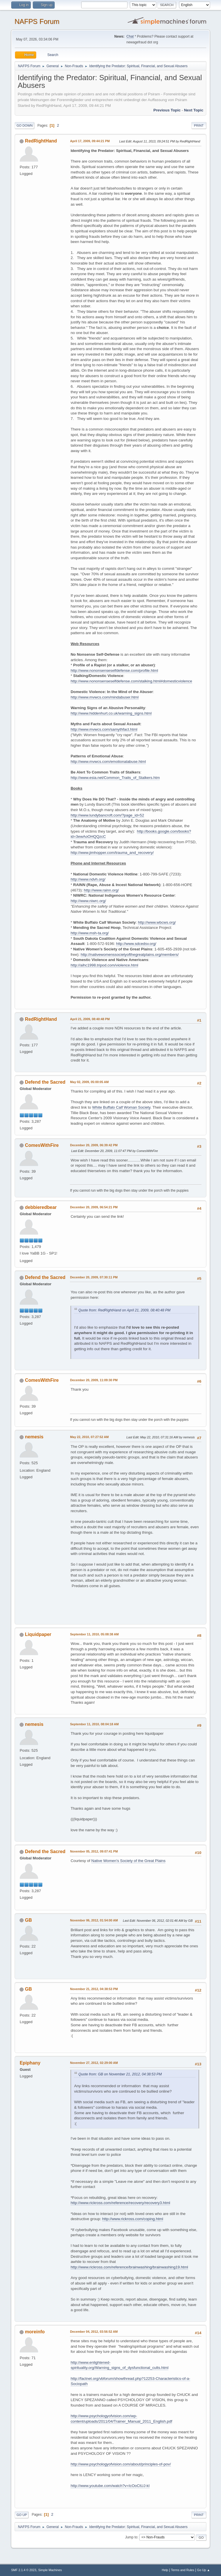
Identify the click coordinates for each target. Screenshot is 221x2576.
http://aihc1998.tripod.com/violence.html (104, 965)
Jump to (131, 2537)
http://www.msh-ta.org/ (90, 933)
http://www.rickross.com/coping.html (132, 2219)
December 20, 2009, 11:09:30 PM (93, 1380)
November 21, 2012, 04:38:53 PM (94, 1989)
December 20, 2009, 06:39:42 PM (93, 1145)
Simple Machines (50, 2570)
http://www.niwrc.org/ (88, 901)
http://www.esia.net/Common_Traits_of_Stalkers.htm (115, 777)
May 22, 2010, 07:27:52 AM (89, 1437)
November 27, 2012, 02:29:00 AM (94, 2062)
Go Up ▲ (203, 2570)
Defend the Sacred (45, 1082)
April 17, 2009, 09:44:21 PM (90, 141)
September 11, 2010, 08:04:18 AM (94, 1724)
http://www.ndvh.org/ (88, 879)
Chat (130, 36)
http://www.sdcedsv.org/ (136, 943)
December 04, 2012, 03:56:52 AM (94, 2331)
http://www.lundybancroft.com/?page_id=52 (107, 815)
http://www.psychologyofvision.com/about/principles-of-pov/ (121, 2464)
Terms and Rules (182, 2570)
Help (165, 2570)
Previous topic (167, 110)
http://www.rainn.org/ (101, 890)
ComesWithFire (42, 1145)
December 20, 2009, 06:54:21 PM (93, 1207)
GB (28, 1920)
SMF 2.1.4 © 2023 (23, 2570)
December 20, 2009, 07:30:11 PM (93, 1277)
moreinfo (35, 2331)
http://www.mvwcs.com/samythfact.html (104, 729)
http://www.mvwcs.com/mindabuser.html (104, 697)
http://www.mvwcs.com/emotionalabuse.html (108, 761)
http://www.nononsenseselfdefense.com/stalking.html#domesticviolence (131, 681)
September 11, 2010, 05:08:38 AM (94, 1634)
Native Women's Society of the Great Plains (128, 1861)
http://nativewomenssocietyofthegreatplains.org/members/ (130, 954)
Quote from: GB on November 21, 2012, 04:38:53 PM (120, 2074)
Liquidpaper (38, 1634)
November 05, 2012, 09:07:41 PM (94, 1851)
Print (199, 125)
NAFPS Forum (36, 21)
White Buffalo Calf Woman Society (121, 1107)
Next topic (193, 110)
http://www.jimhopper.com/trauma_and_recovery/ (112, 852)
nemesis (34, 1436)
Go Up (21, 2515)
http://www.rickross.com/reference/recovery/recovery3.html (120, 2203)
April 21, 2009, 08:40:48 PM (90, 1019)
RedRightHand (41, 140)
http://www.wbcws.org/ (157, 922)
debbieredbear (41, 1207)
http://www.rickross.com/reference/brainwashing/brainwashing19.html (129, 2267)
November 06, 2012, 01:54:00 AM (94, 1920)
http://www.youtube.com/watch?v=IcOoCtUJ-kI (110, 2486)
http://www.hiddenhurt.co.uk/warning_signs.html (111, 713)
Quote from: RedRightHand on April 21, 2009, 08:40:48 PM (124, 1310)
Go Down (24, 125)
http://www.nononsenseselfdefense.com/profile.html (114, 670)
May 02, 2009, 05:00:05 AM (89, 1082)
